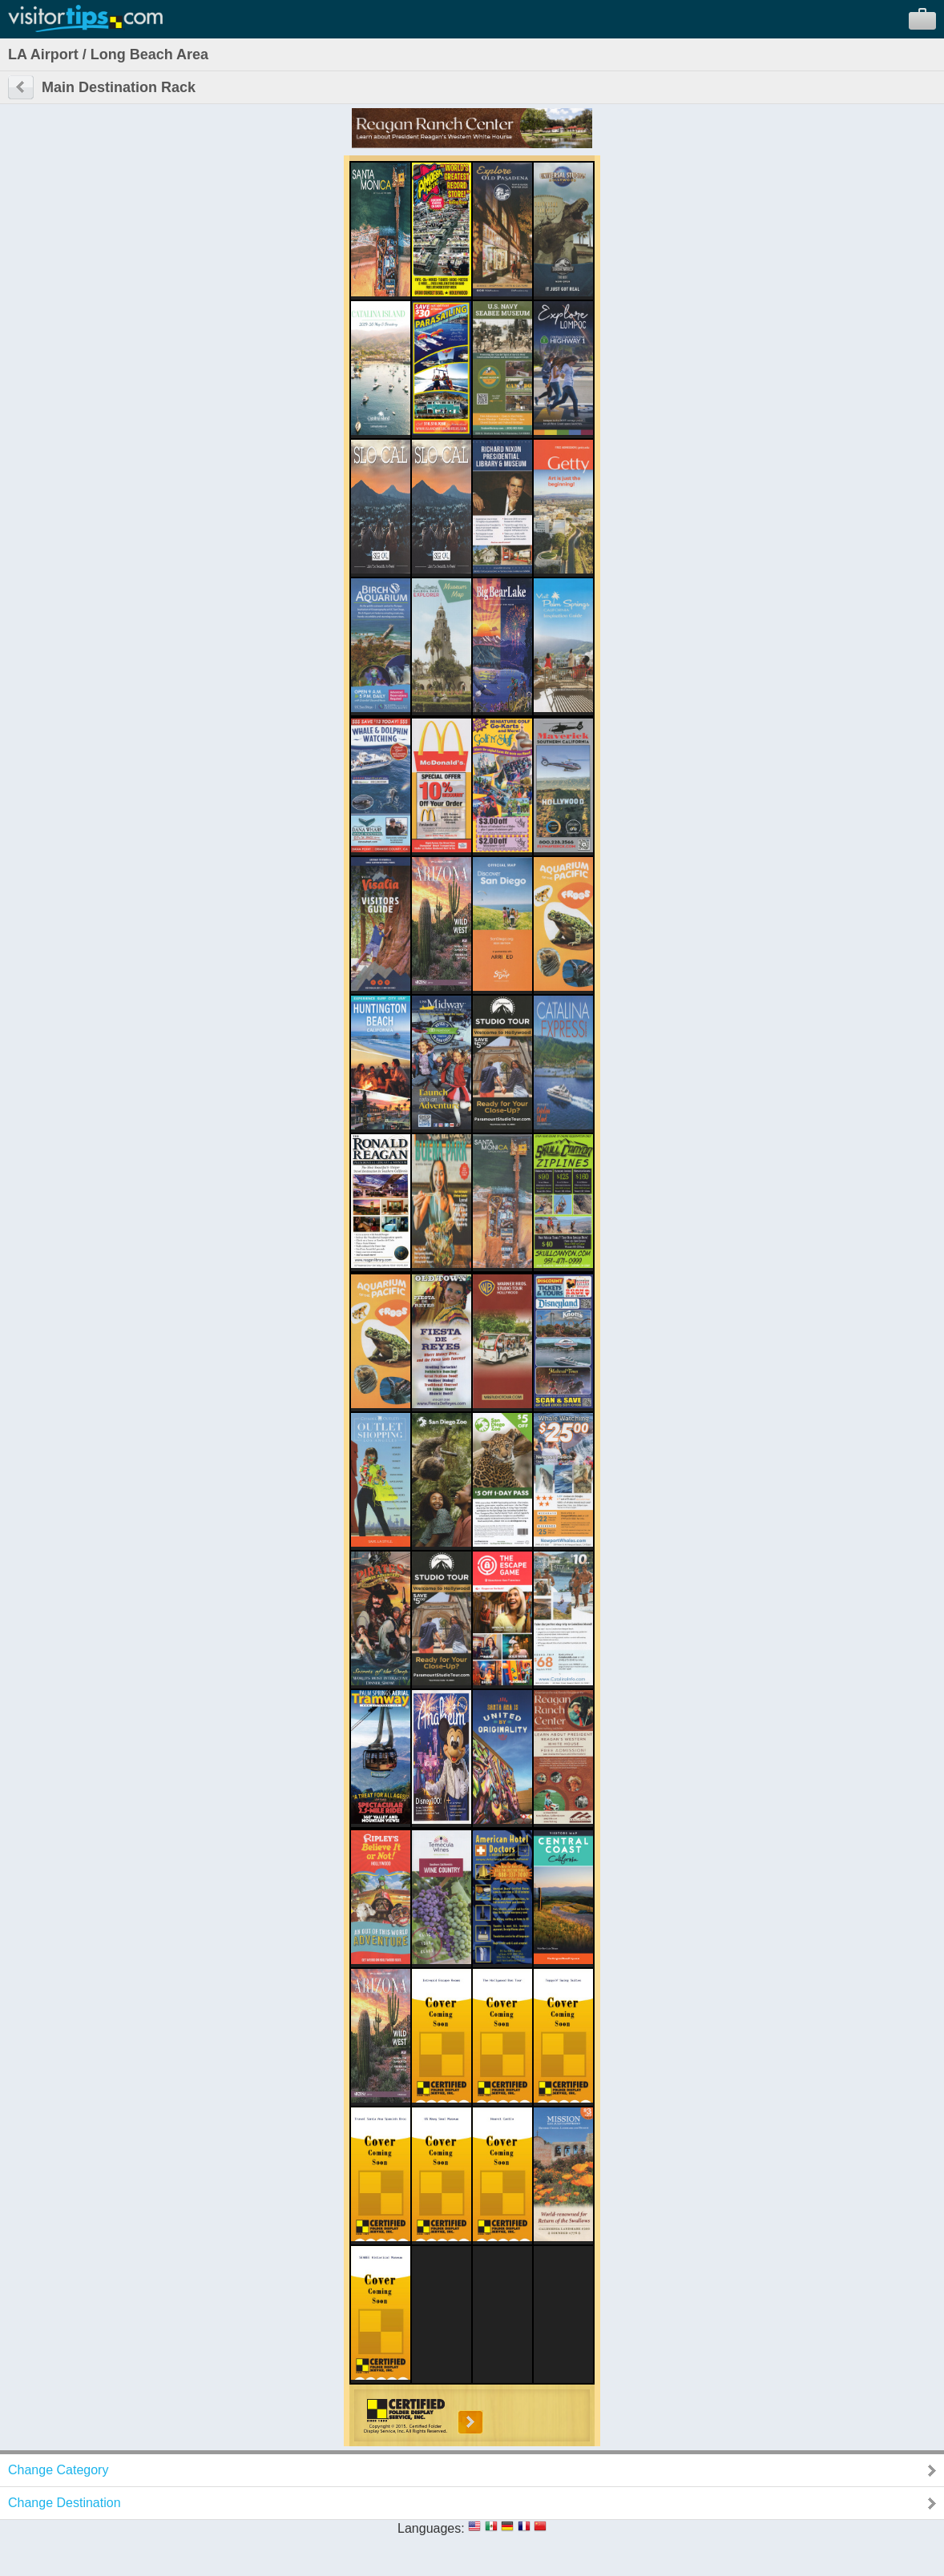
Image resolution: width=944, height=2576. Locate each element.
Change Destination (64, 2503)
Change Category (58, 2470)
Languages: (431, 2528)
